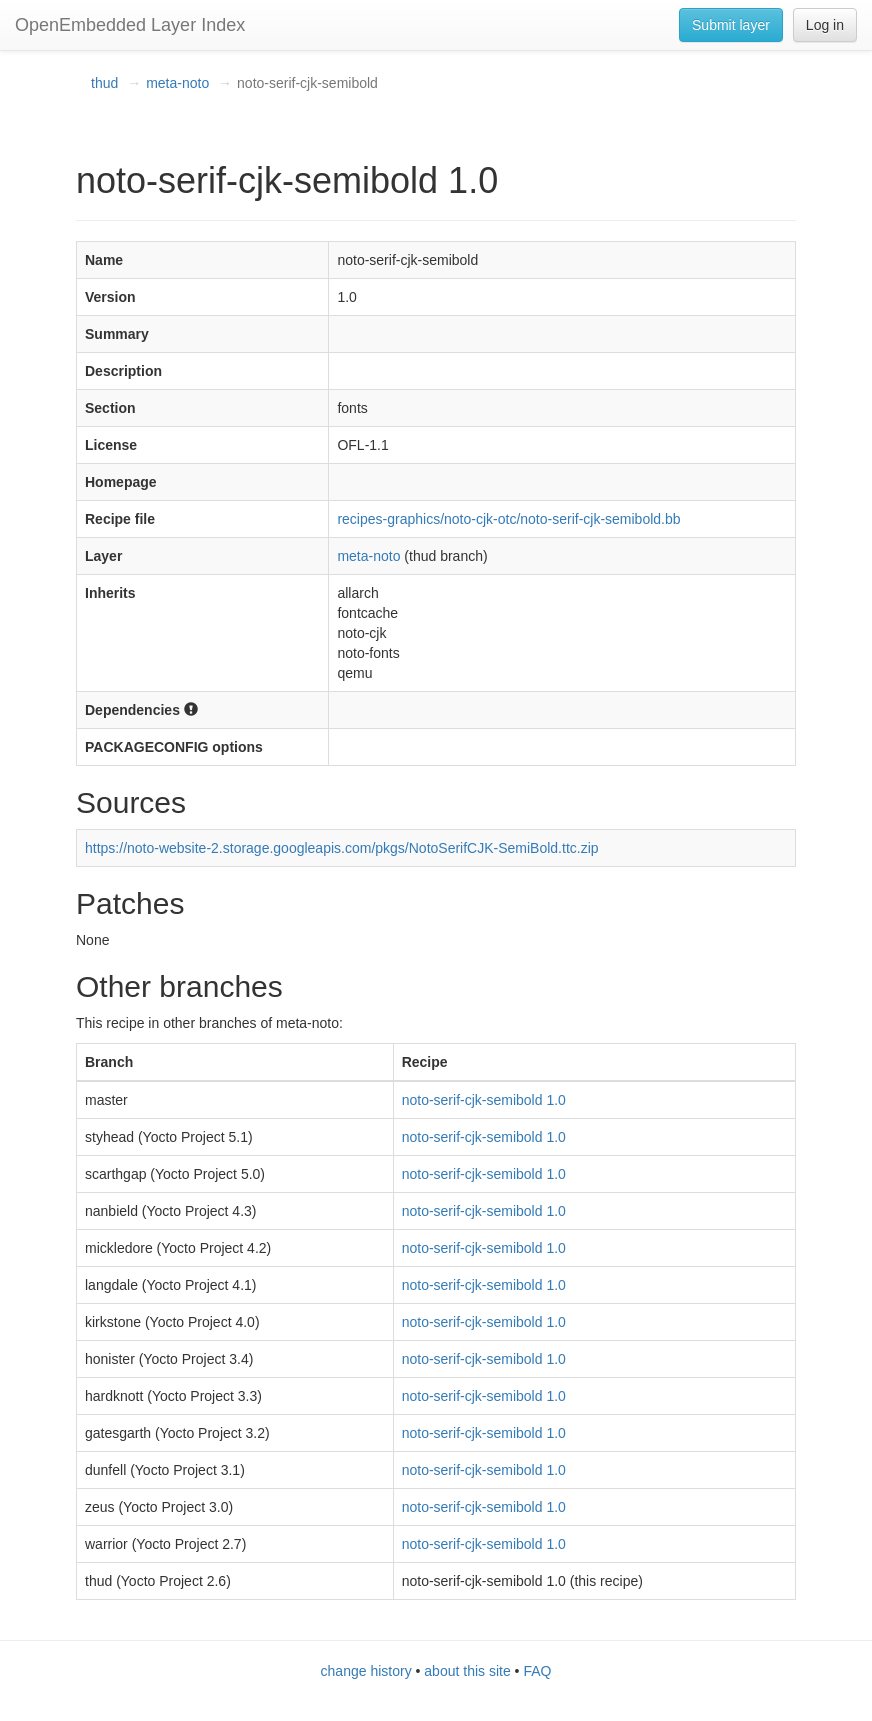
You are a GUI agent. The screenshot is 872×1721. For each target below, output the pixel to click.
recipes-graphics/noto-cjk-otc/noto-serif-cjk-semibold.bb (508, 519)
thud (104, 83)
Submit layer (731, 25)
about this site (467, 1671)
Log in (825, 25)
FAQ (537, 1671)
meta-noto (177, 83)
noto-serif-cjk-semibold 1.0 (484, 1100)
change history (366, 1671)
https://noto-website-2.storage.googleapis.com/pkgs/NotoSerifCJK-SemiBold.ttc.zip (342, 848)
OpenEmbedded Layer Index (130, 25)
